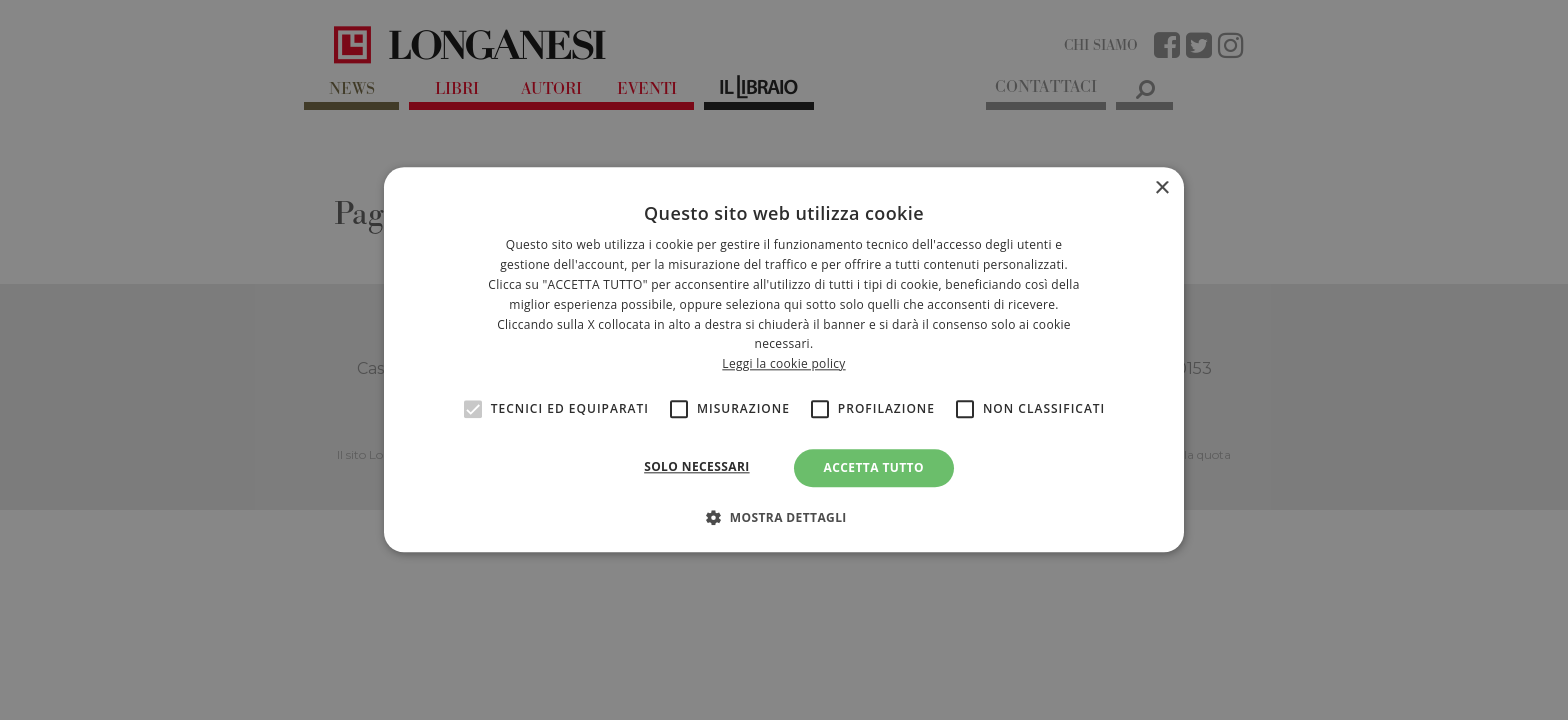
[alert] (784, 360)
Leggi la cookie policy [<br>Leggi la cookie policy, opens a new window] (783, 363)
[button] (784, 518)
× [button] (1161, 188)
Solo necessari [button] (696, 466)
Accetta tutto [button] (874, 467)
